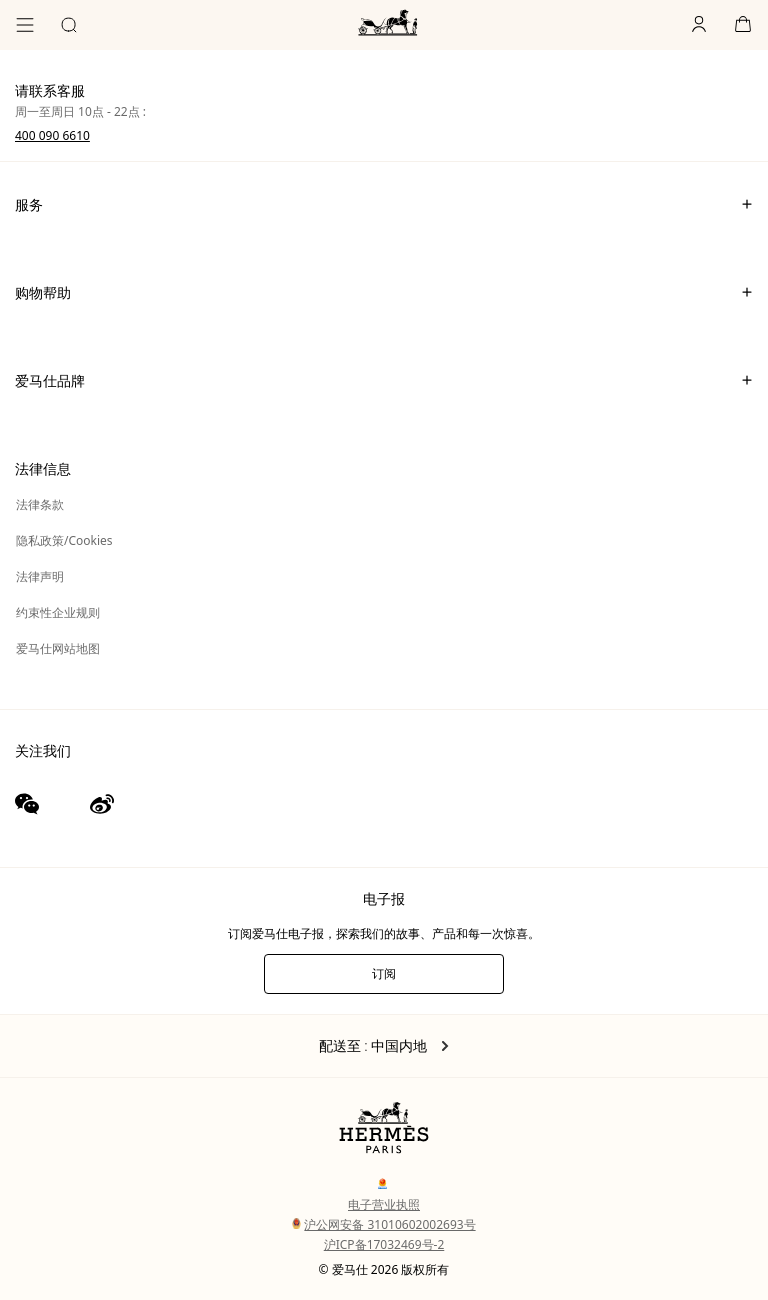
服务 (384, 204)
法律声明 (40, 576)
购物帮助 (384, 292)
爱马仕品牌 (384, 380)
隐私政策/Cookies (64, 540)
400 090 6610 (52, 135)
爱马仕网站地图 (58, 648)
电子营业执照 (384, 1204)
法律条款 (40, 504)
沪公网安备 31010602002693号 (383, 1224)
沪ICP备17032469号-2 (384, 1244)
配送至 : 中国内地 (384, 1046)
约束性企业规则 (58, 612)
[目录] (25, 25)
